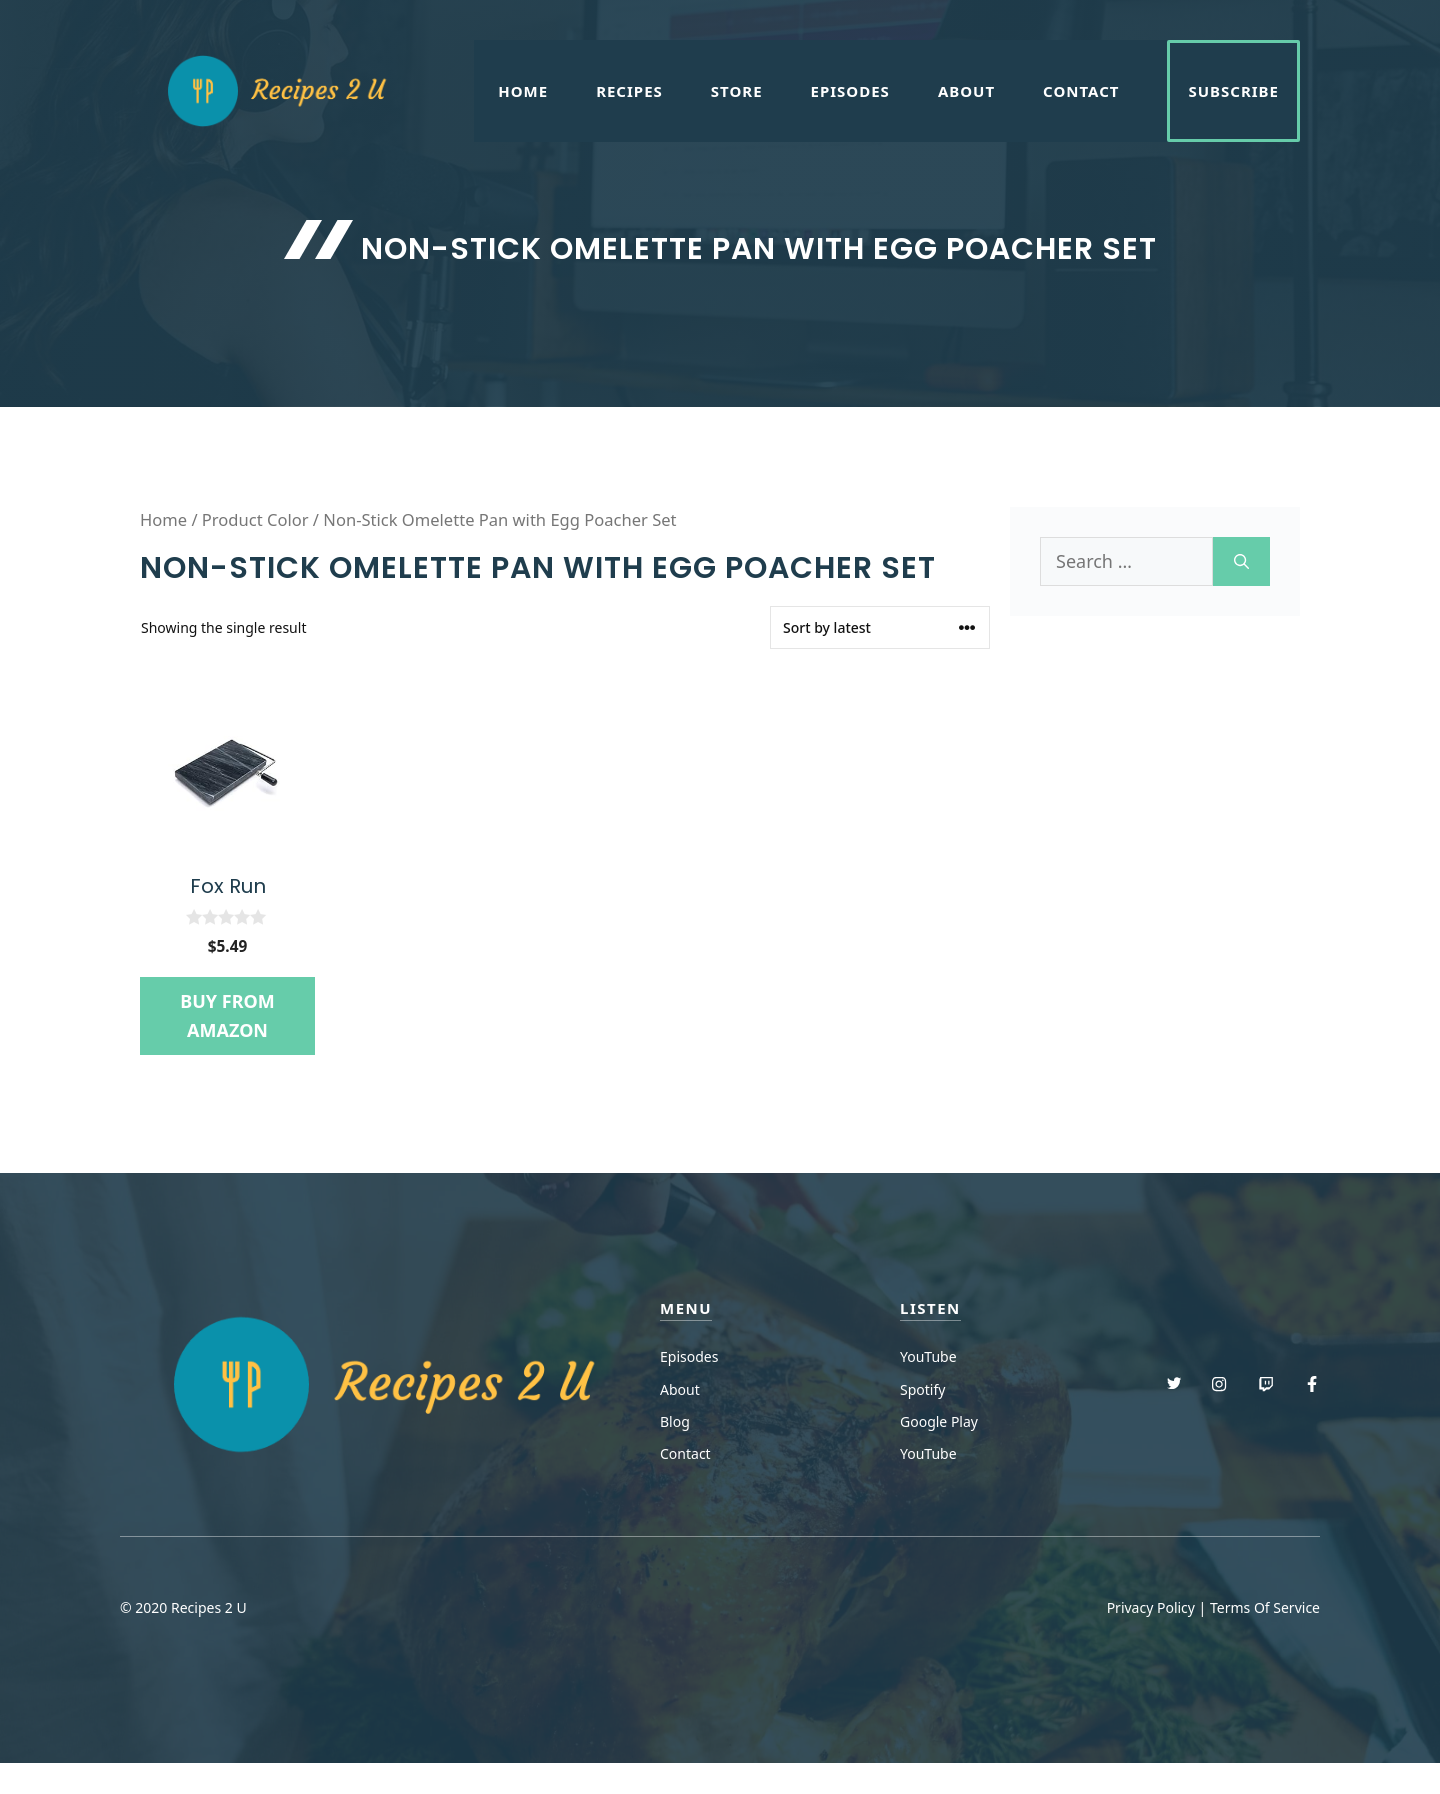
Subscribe (1233, 91)
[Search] (1241, 561)
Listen (930, 1308)
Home (523, 91)
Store (737, 91)
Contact (1081, 91)
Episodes (850, 91)
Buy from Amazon (227, 1015)
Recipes (629, 91)
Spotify (922, 1389)
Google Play (939, 1421)
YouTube (928, 1356)
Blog (675, 1421)
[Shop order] (880, 627)
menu (686, 1308)
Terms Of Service (1265, 1607)
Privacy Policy (1151, 1607)
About (966, 91)
